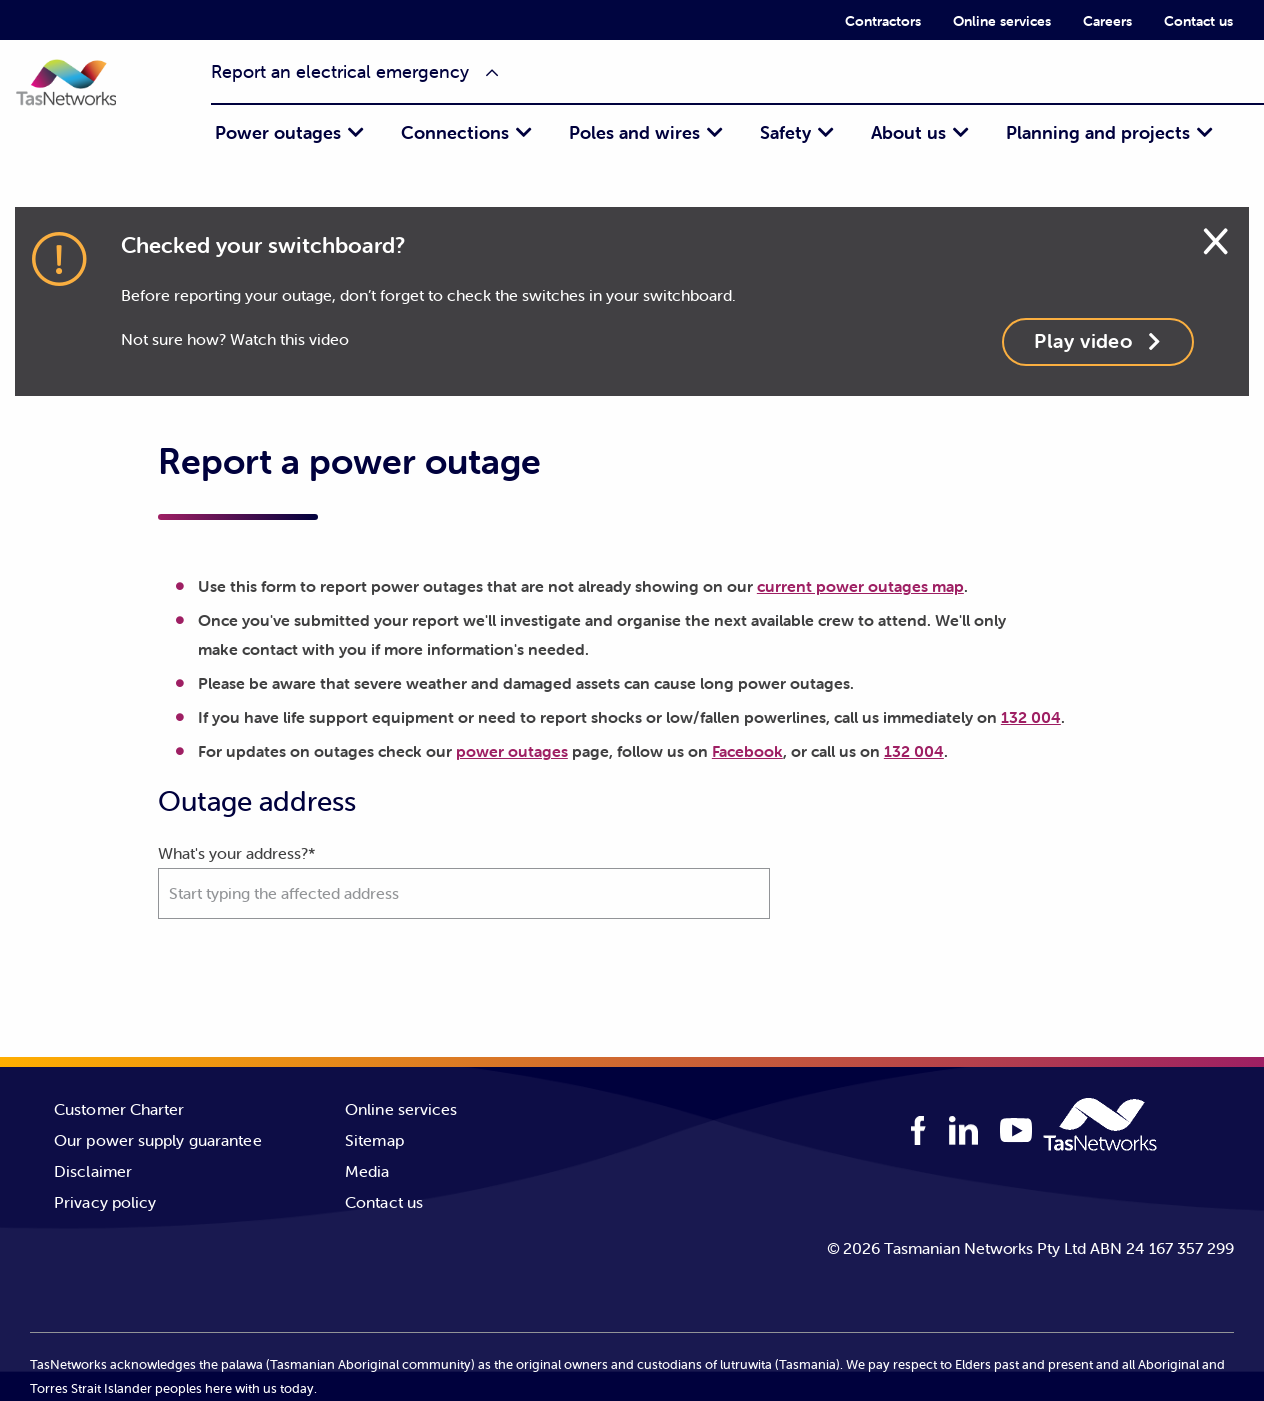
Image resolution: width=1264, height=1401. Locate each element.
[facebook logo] (918, 1130)
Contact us (1198, 21)
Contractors (883, 21)
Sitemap (374, 1140)
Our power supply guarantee (158, 1140)
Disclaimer (93, 1171)
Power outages (278, 132)
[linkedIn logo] (964, 1130)
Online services (1002, 21)
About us (908, 132)
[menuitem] (883, 19)
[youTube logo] (1016, 1132)
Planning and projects (1098, 132)
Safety (785, 132)
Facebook (747, 751)
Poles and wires (634, 132)
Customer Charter (119, 1109)
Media (367, 1171)
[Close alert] (1215, 238)
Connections (455, 132)
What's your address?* (464, 881)
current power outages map (860, 586)
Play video (1097, 341)
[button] (85, 96)
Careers (1107, 21)
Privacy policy (105, 1202)
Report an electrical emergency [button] (340, 71)
